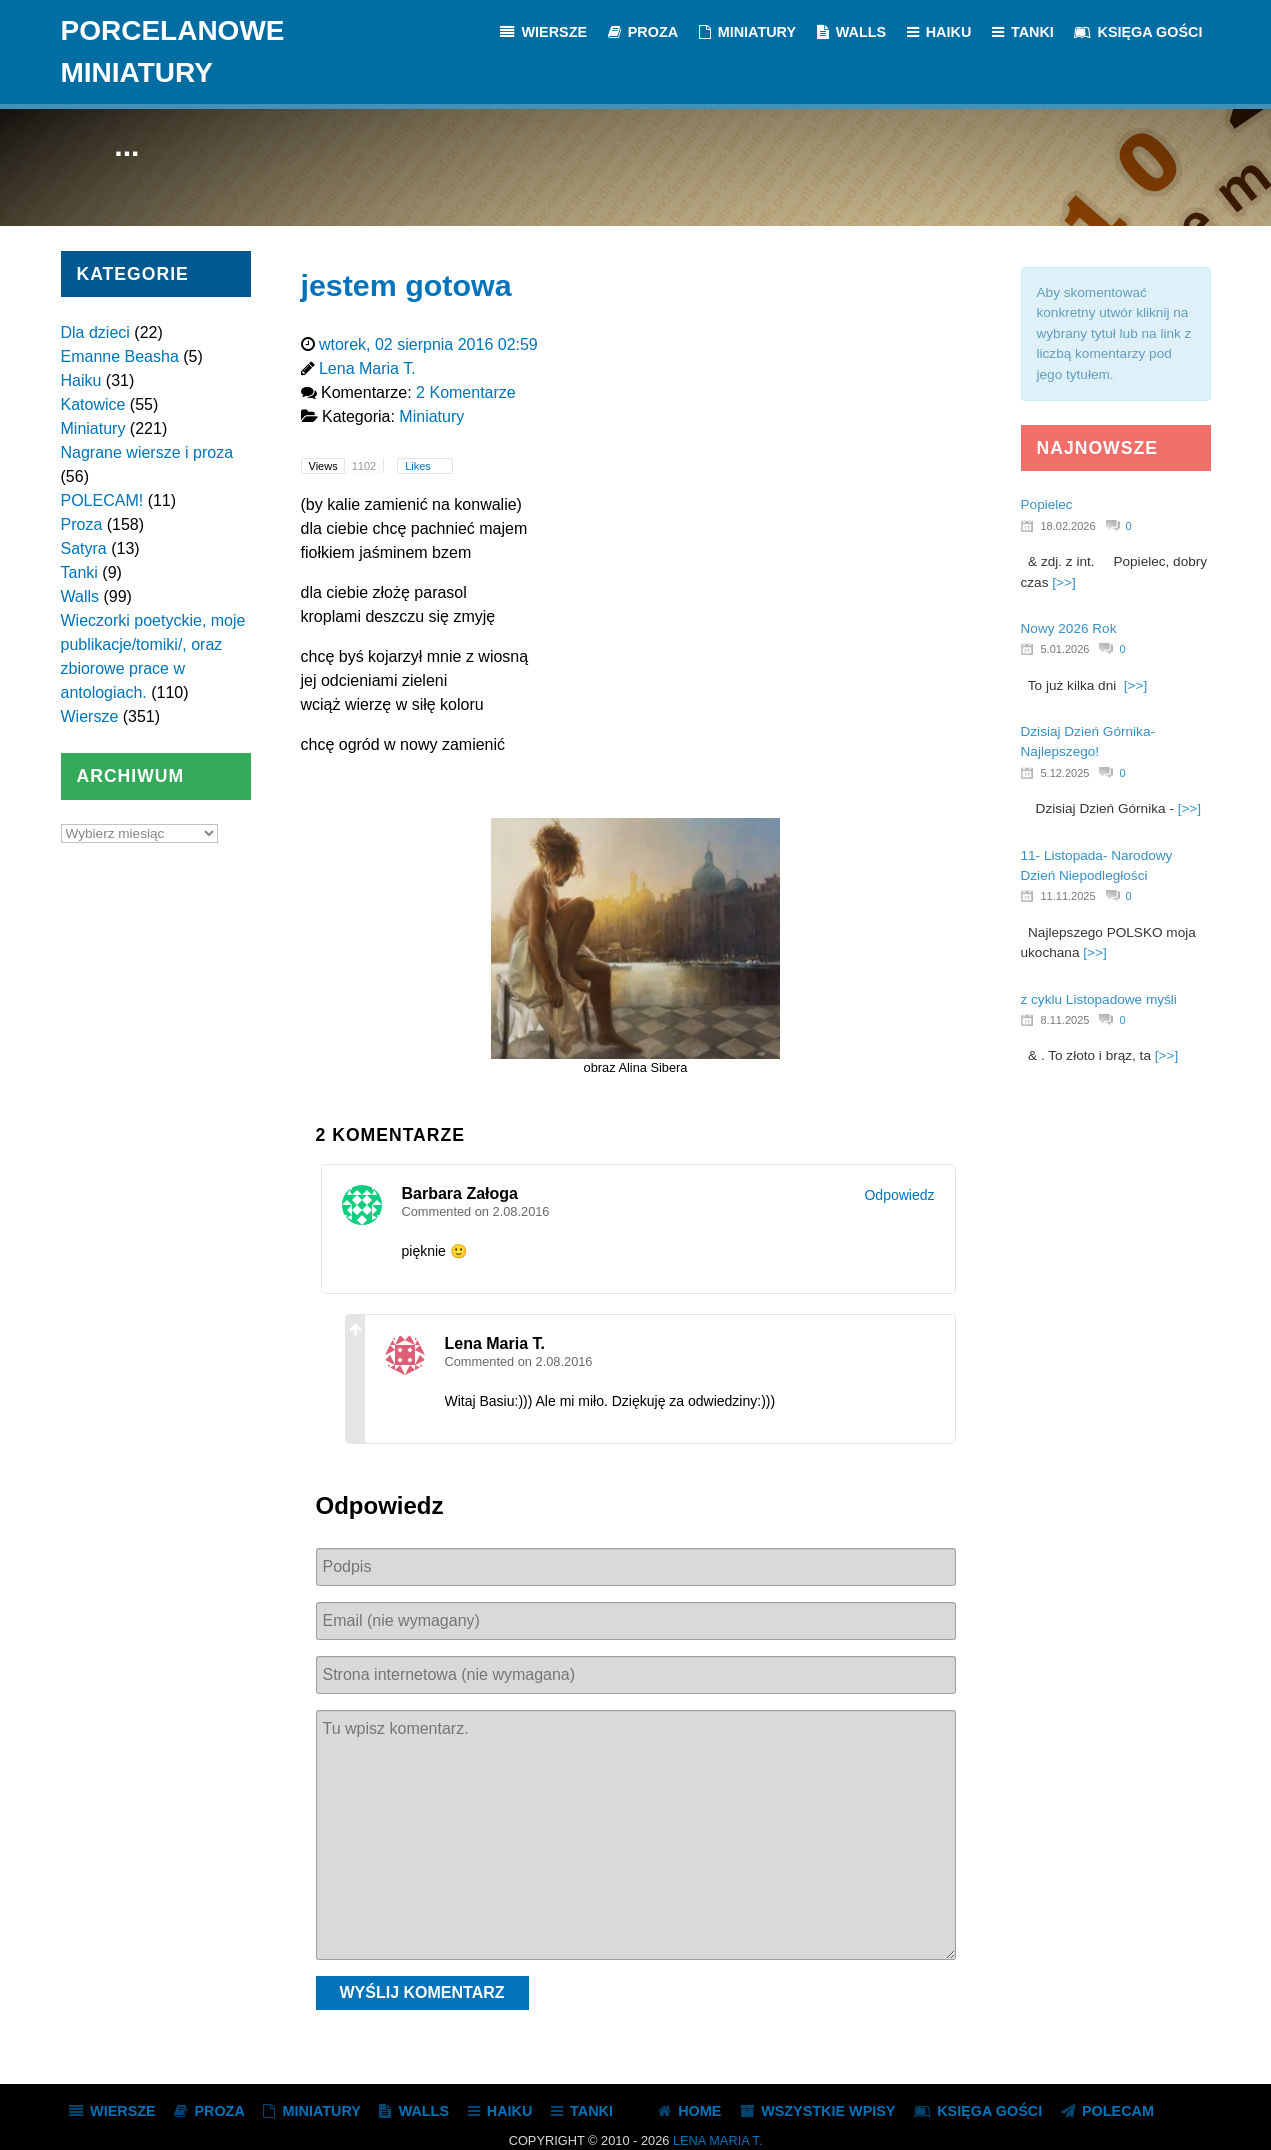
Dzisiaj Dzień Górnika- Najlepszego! (1088, 741)
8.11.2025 (1065, 1020)
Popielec (1047, 504)
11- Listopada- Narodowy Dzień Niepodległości (1097, 865)
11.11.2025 (1068, 896)
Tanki (79, 572)
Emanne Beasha (120, 356)
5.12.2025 (1065, 773)
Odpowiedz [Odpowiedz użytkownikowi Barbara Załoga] (899, 1195)
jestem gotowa (406, 285)
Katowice (93, 404)
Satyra (84, 548)
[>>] (1063, 582)
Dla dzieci (95, 332)
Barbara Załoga (460, 1193)
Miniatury (93, 428)
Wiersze (90, 716)
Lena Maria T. (717, 2140)
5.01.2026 (1065, 649)
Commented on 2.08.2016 (476, 1211)
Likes (419, 466)
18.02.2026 (1068, 526)
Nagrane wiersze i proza (147, 452)
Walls (80, 596)
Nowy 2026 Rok (1069, 628)
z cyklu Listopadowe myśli (1099, 999)
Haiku (81, 380)
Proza (82, 524)
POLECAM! (102, 500)
